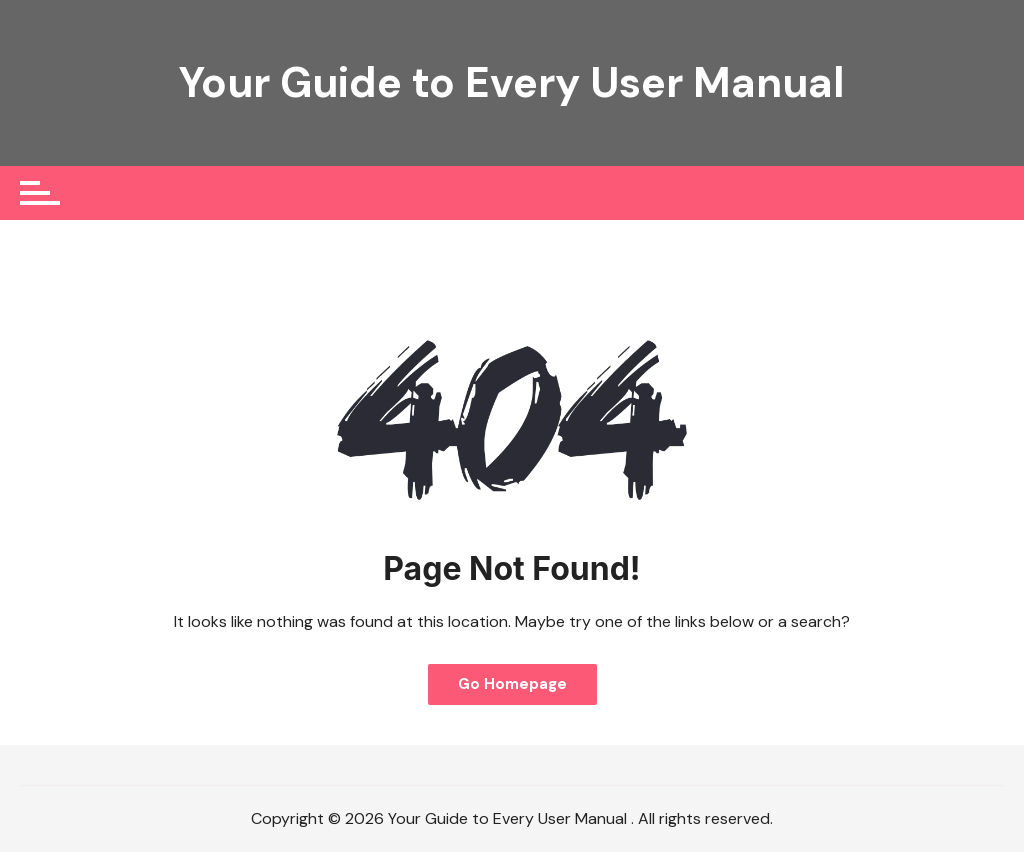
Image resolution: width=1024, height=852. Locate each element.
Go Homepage (512, 684)
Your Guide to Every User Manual (512, 82)
